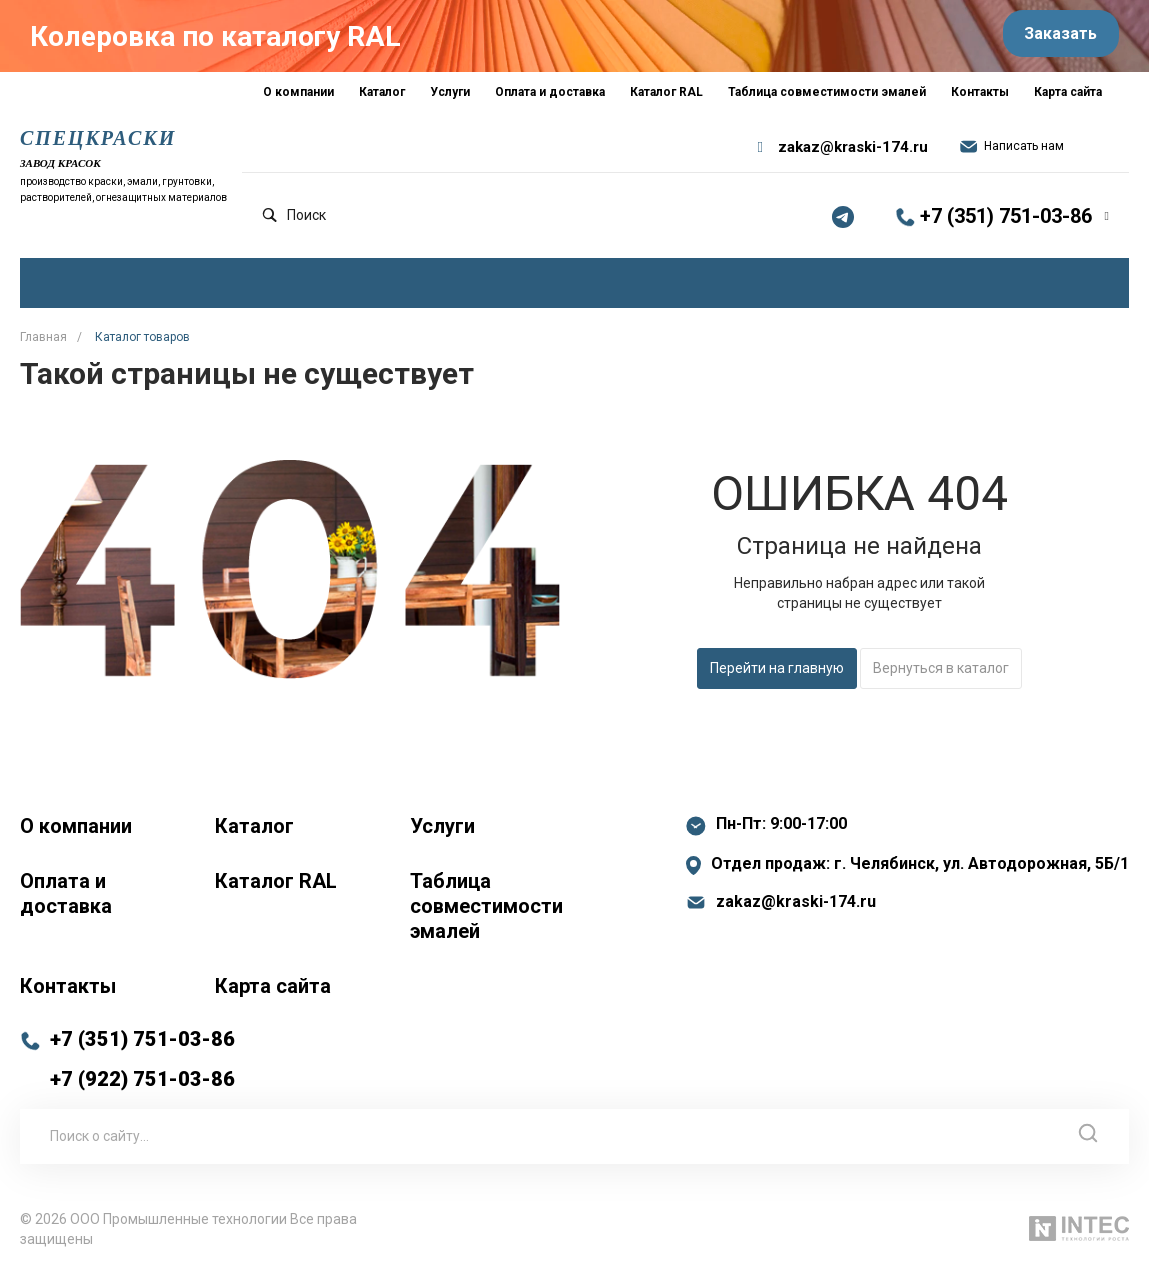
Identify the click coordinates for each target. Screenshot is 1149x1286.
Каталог (254, 838)
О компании (76, 838)
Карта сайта (273, 998)
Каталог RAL (276, 893)
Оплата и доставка (66, 905)
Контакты (68, 998)
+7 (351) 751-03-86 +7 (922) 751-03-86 (142, 1071)
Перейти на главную (777, 681)
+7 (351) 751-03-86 (1006, 229)
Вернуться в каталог (941, 681)
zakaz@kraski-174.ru (853, 160)
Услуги (442, 838)
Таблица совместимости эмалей (486, 918)
